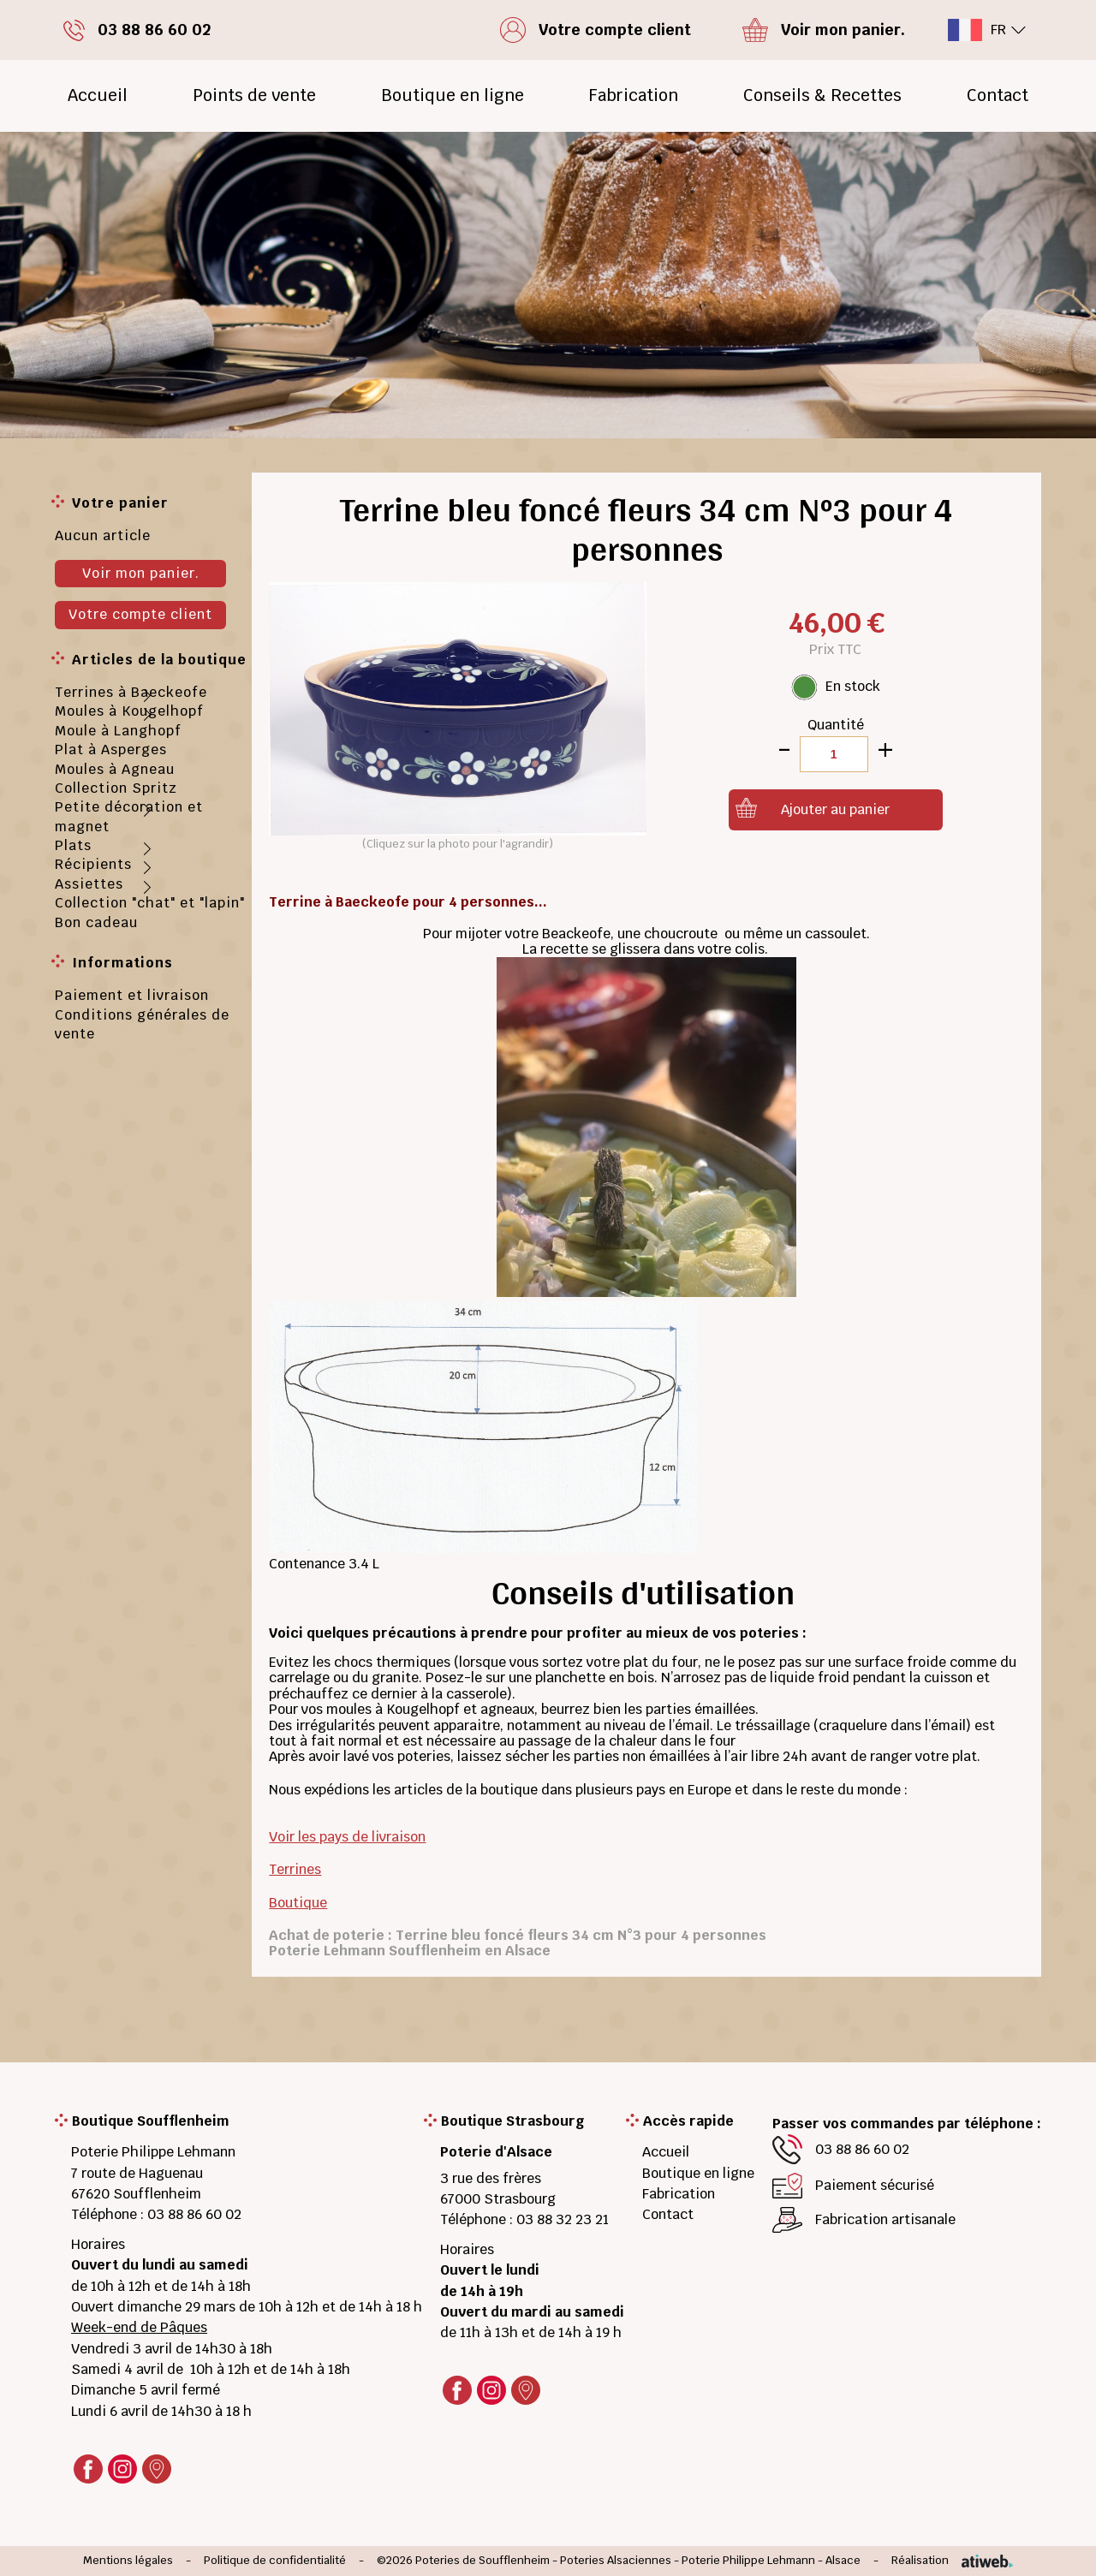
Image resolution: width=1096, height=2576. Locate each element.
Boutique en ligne (452, 95)
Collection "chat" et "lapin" (150, 903)
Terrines (295, 1869)
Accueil (98, 95)
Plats (73, 845)
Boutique (298, 1903)
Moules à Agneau (115, 769)
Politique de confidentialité (275, 2561)
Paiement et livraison (132, 995)
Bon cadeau (96, 922)
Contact (997, 95)
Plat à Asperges (111, 750)
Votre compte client (140, 614)
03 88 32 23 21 (562, 2219)
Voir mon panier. (141, 573)
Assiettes (89, 884)
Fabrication (633, 95)
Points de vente (254, 95)
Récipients (93, 864)
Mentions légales (128, 2561)
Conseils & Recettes (822, 95)
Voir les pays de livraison (347, 1837)
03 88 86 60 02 (194, 2214)
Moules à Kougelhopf (129, 711)
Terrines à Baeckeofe (131, 692)
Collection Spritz (116, 788)
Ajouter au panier (835, 809)
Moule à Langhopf (118, 731)
